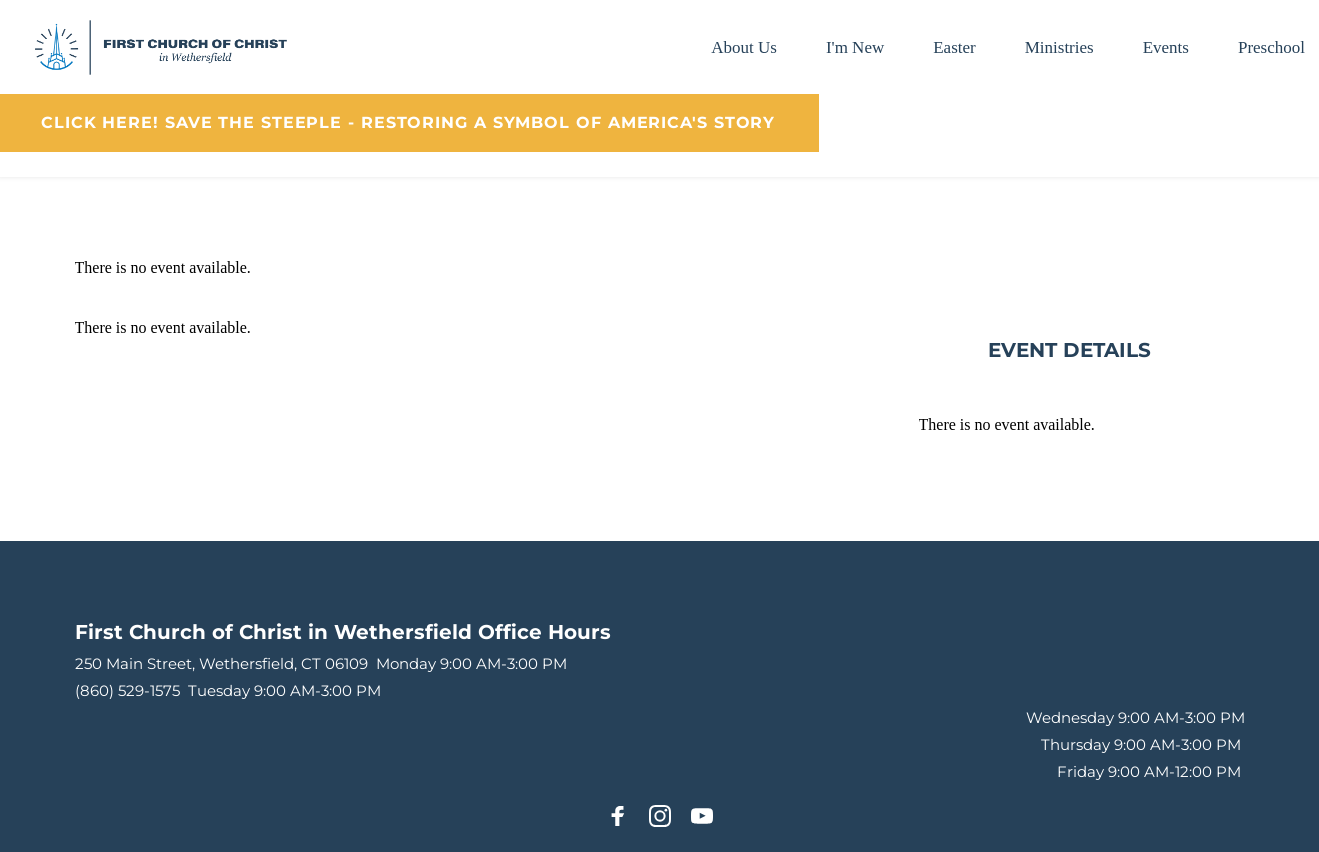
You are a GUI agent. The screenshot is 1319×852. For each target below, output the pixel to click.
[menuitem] (744, 48)
